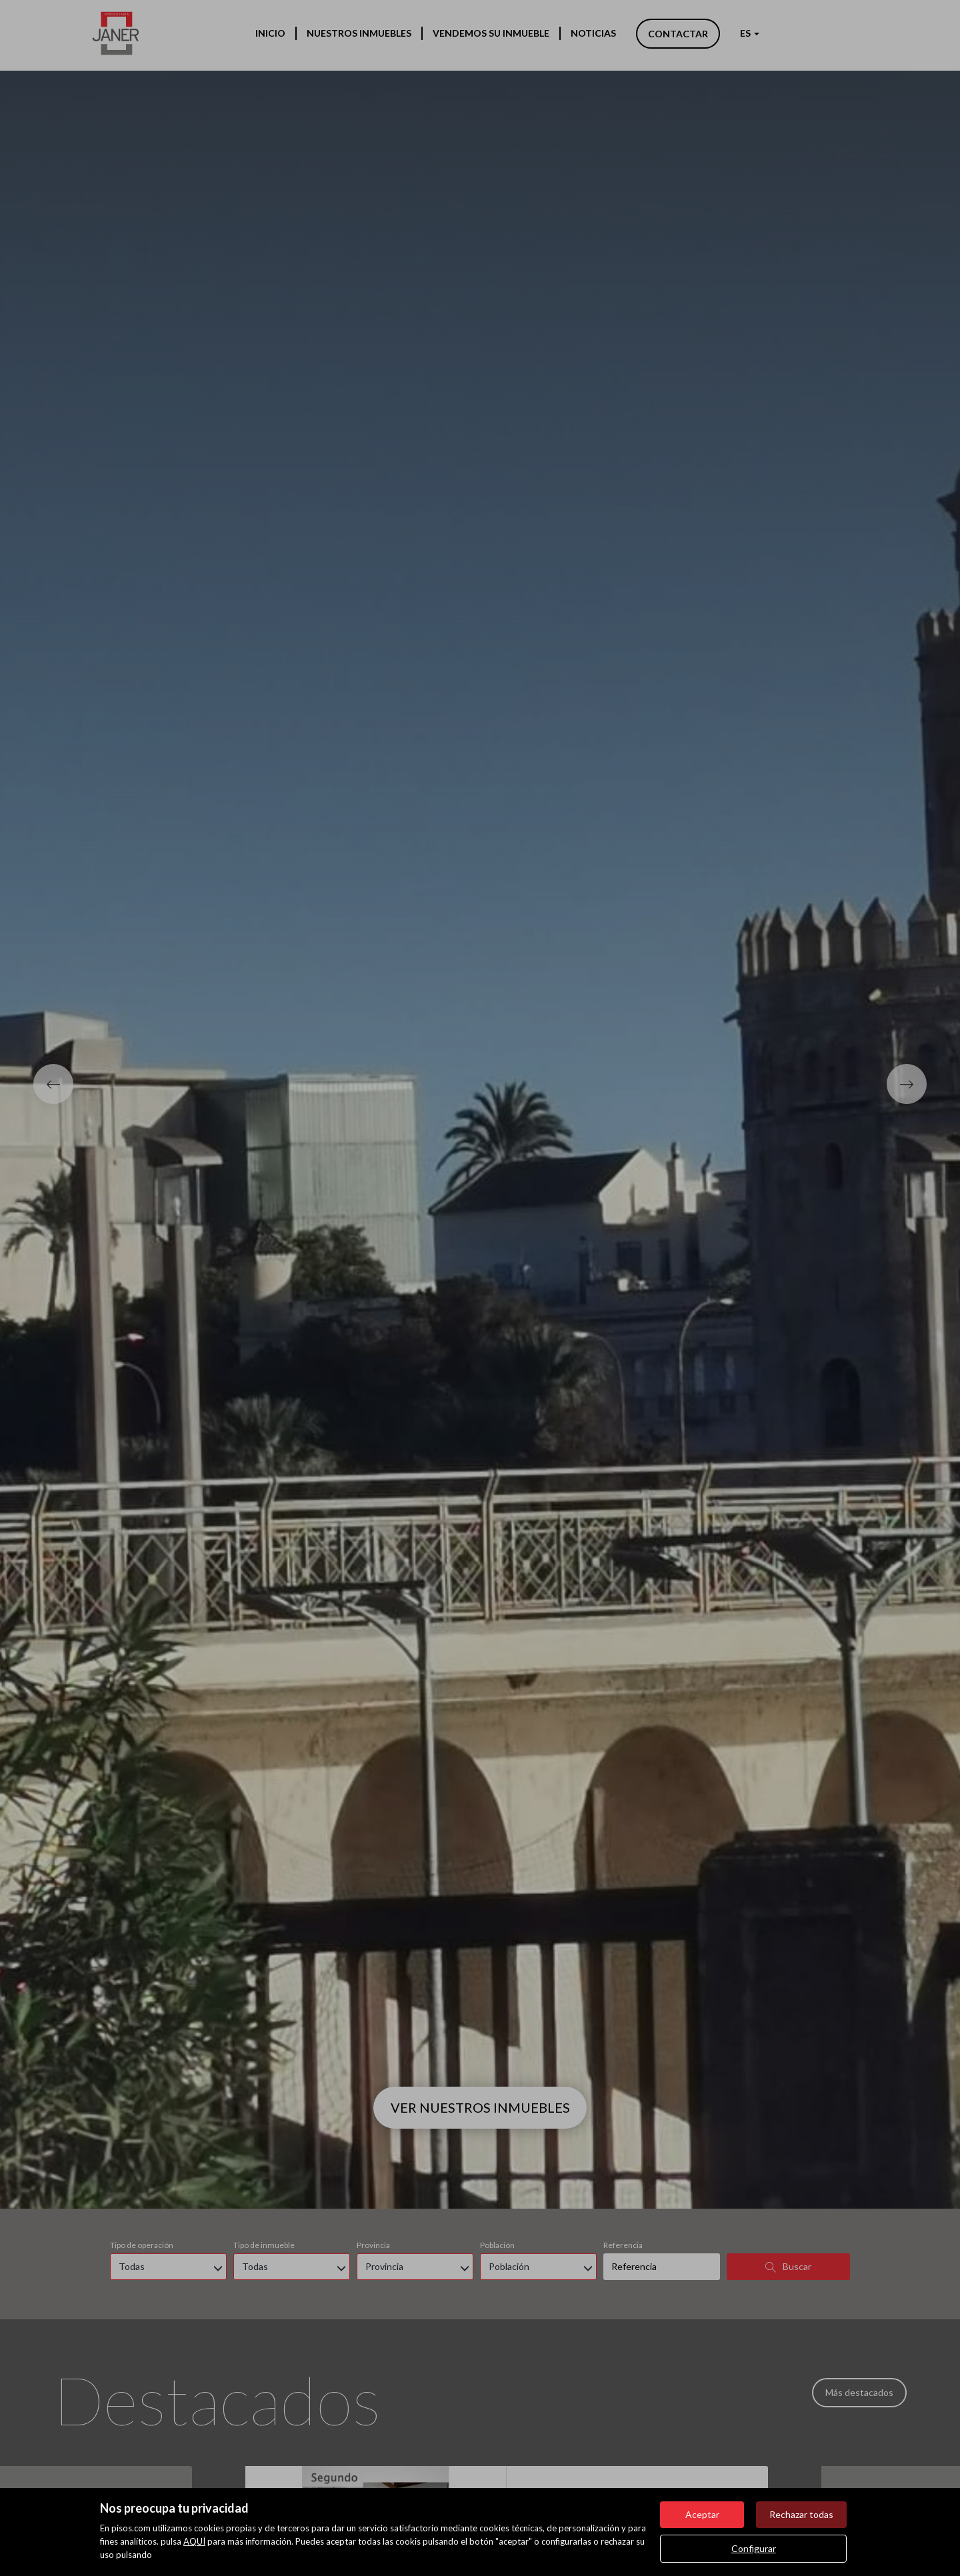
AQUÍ (194, 2541)
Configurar (753, 2548)
